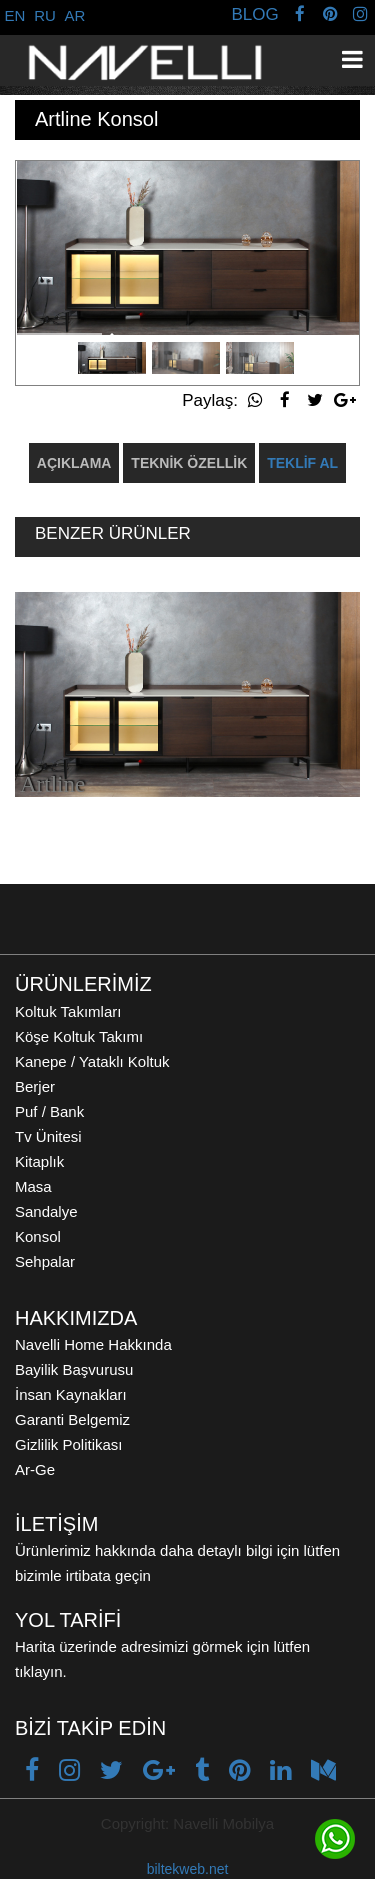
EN (15, 15)
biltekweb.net (188, 1869)
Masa (33, 1186)
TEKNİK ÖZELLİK (189, 463)
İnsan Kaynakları (71, 1394)
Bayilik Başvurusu (74, 1369)
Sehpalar (45, 1261)
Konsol (38, 1236)
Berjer (35, 1086)
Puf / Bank (49, 1111)
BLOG (254, 14)
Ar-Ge (35, 1469)
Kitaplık (39, 1161)
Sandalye (46, 1211)
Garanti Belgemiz (72, 1419)
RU (45, 15)
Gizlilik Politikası (69, 1444)
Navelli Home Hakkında (93, 1344)
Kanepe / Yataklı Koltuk (92, 1061)
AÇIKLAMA (74, 463)
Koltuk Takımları (68, 1011)
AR (75, 15)
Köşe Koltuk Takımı (79, 1036)
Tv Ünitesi (48, 1136)
